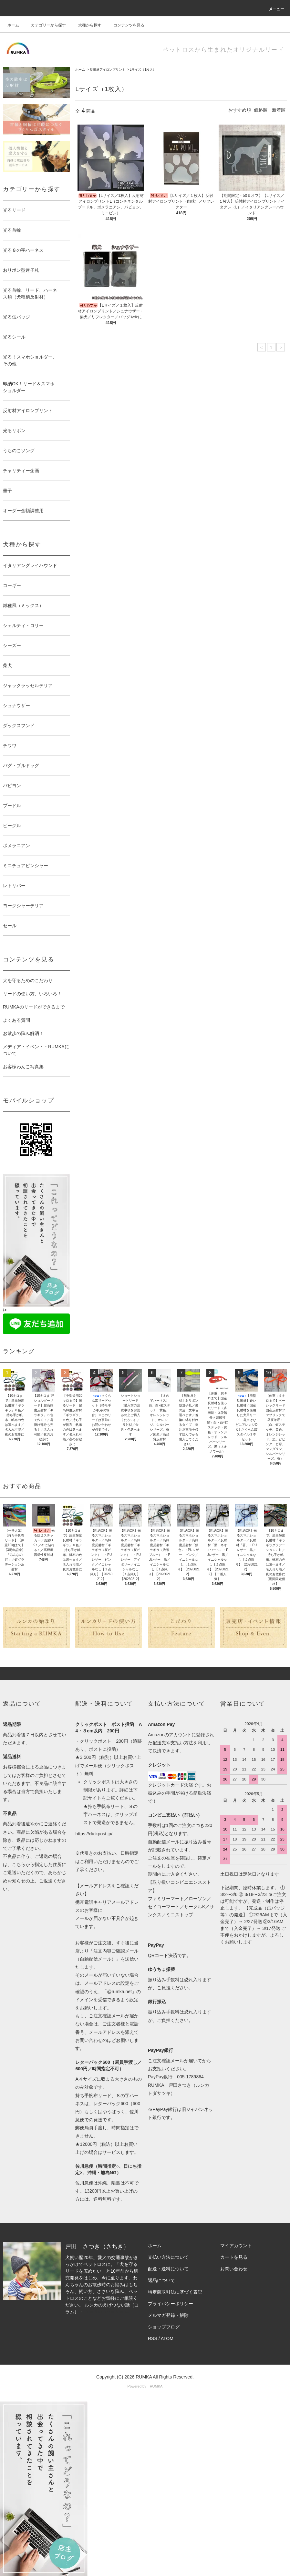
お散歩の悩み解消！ (23, 1033)
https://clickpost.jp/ (93, 1833)
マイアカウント (236, 2245)
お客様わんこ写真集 (23, 1066)
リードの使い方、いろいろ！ (32, 993)
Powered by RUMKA (145, 2386)
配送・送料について (168, 2268)
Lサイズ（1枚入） (143, 69)
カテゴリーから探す (44, 25)
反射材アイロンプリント (107, 69)
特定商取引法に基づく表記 (175, 2292)
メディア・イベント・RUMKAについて (36, 1050)
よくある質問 (16, 1020)
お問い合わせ (233, 2268)
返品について (161, 2280)
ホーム (13, 25)
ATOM (167, 2338)
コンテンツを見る (125, 25)
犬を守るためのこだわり (28, 980)
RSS (152, 2338)
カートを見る (233, 2257)
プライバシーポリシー (170, 2303)
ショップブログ (164, 2326)
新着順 (278, 110)
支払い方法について (168, 2257)
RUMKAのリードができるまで (34, 1006)
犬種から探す (85, 25)
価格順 (260, 110)
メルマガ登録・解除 (168, 2315)
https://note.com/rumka (106, 2311)
